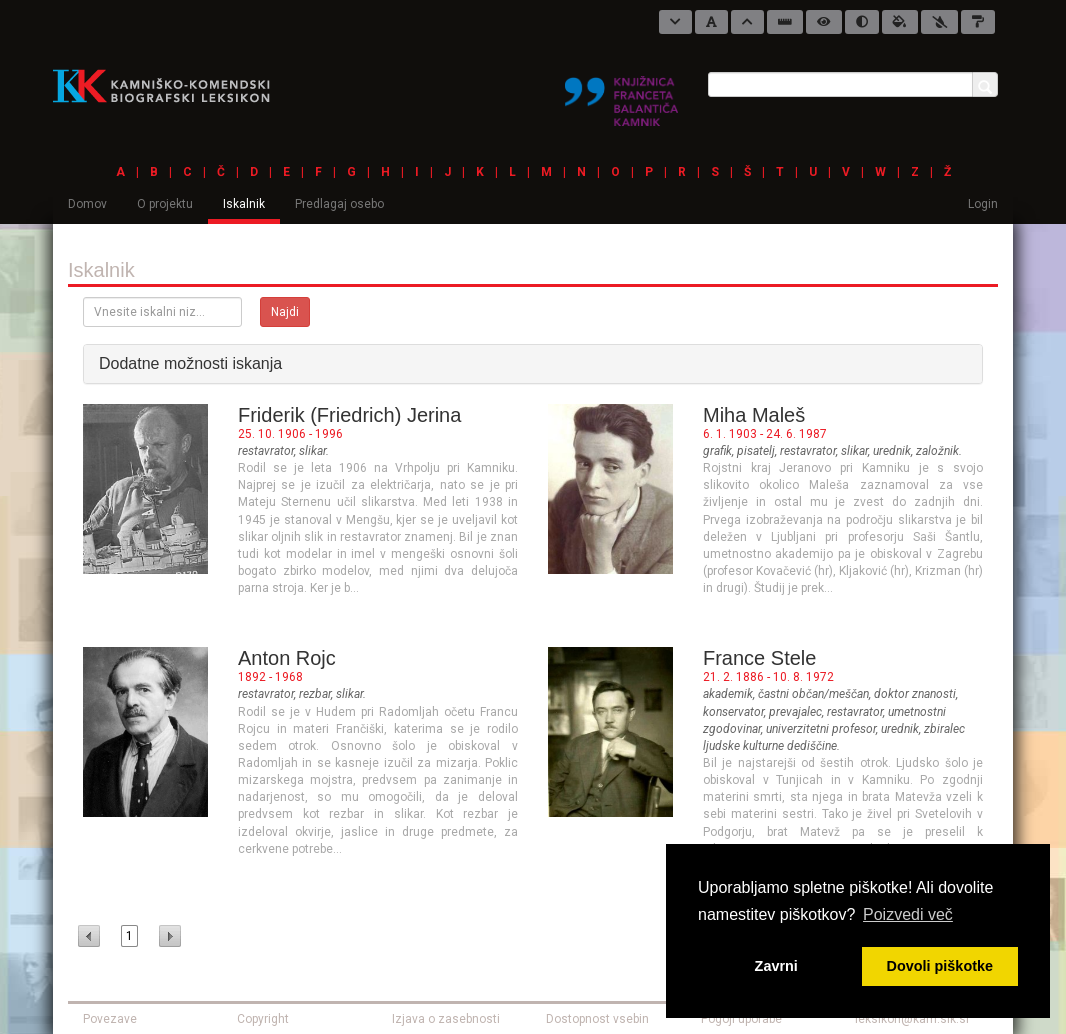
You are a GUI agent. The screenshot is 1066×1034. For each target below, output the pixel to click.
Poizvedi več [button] (908, 914)
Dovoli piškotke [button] (940, 966)
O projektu (165, 204)
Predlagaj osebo (339, 204)
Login (983, 204)
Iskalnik (244, 204)
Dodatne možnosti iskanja (190, 363)
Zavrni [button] (776, 966)
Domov (87, 204)
